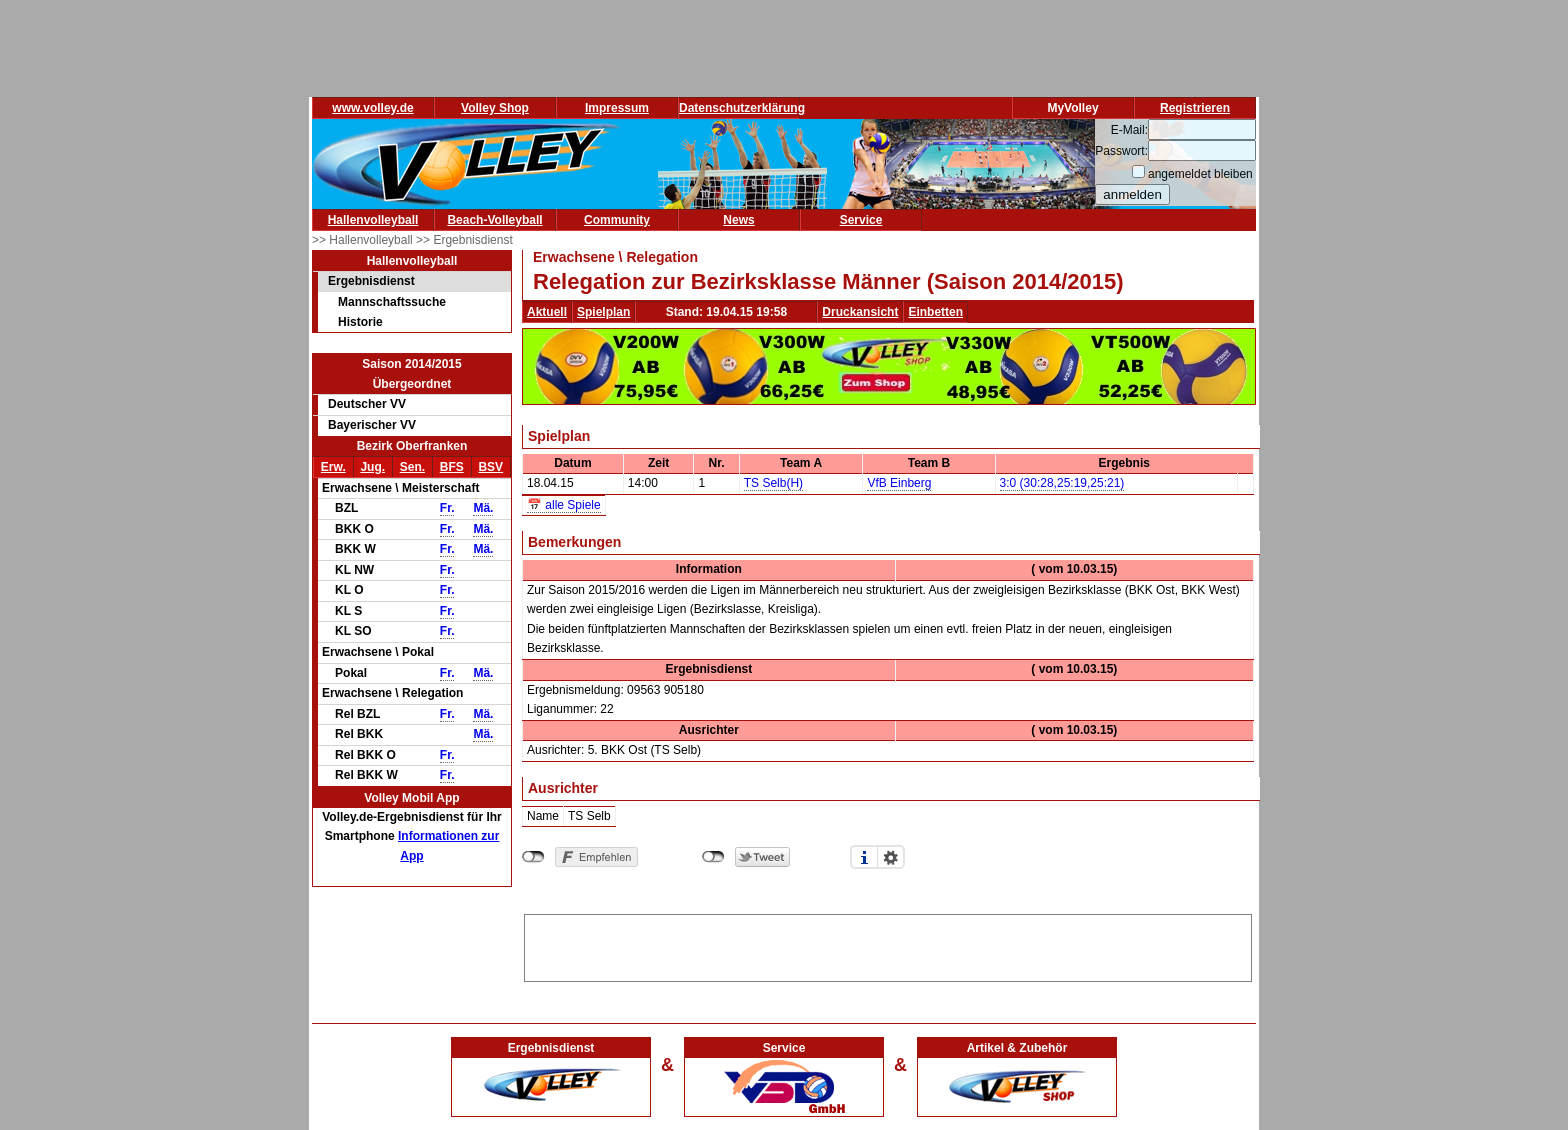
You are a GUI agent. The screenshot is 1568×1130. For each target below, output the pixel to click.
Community (617, 220)
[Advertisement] (888, 945)
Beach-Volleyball (494, 220)
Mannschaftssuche (392, 302)
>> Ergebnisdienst (464, 240)
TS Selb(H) (773, 483)
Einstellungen (891, 857)
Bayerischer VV (372, 425)
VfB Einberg (899, 483)
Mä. (483, 508)
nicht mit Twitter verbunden (713, 857)
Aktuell (547, 312)
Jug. (372, 467)
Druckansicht (860, 312)
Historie (360, 322)
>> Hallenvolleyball (364, 240)
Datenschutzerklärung (742, 108)
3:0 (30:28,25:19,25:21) (1062, 483)
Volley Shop (495, 108)
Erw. (333, 467)
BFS (452, 467)
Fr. (447, 508)
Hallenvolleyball (373, 220)
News (738, 220)
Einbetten (935, 312)
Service (861, 220)
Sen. (412, 467)
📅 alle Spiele (564, 505)
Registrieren (1195, 108)
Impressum (617, 108)
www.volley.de (372, 108)
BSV (490, 467)
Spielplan (603, 312)
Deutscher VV (367, 404)
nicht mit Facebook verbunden (533, 857)
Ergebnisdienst (371, 281)
